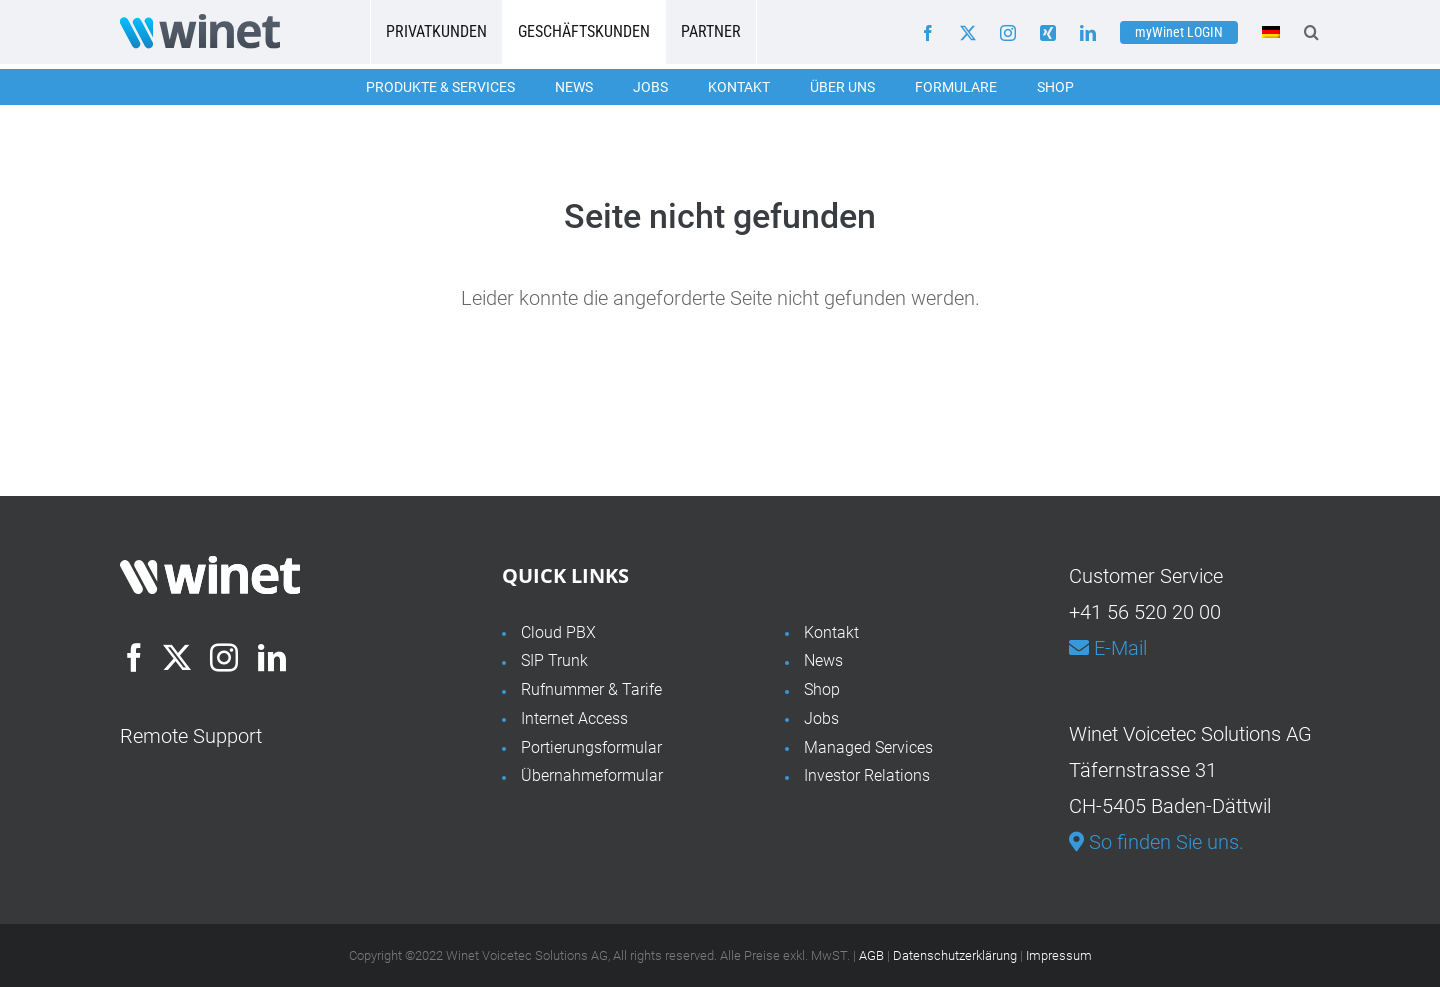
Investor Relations (867, 775)
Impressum (1059, 955)
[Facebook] (134, 658)
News (574, 87)
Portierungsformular (591, 747)
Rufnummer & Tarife (591, 689)
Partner (711, 31)
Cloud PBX (558, 632)
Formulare (956, 87)
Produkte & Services (440, 87)
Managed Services (868, 747)
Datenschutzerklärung (955, 955)
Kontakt (739, 87)
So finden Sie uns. (1156, 842)
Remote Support (191, 736)
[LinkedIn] (272, 658)
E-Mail (1108, 648)
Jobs (650, 87)
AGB (871, 955)
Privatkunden (436, 31)
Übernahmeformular (592, 775)
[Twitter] (177, 658)
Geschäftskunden (584, 31)
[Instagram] (224, 658)
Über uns (842, 87)
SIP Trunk (554, 660)
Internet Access (574, 718)
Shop (1055, 87)
